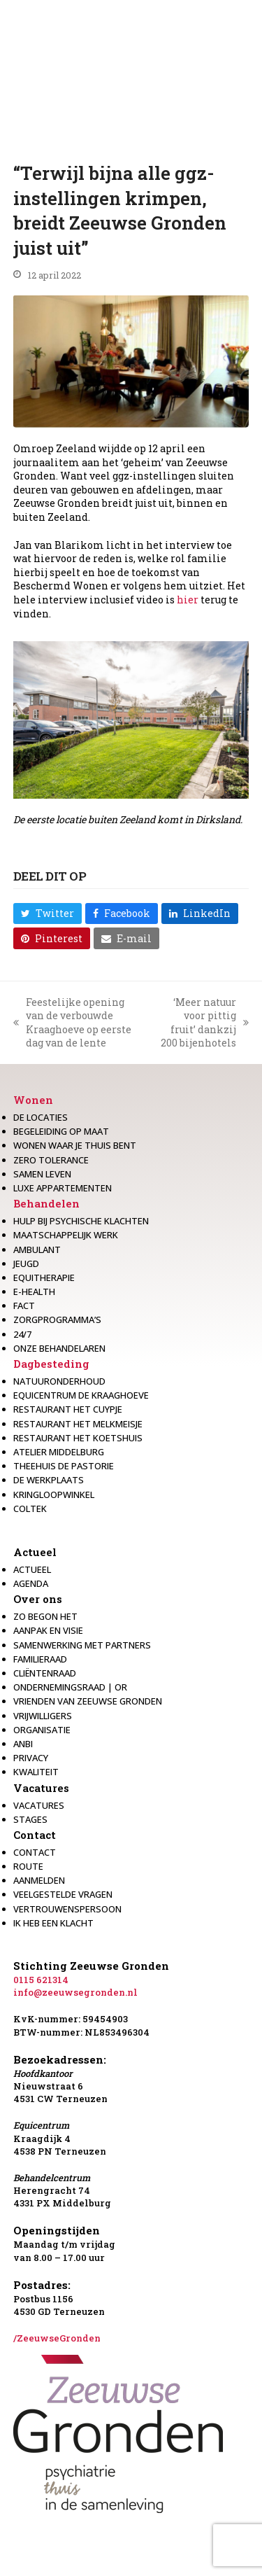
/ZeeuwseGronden (57, 2338)
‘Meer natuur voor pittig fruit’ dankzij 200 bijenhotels (203, 1022)
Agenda (30, 1583)
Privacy (30, 1757)
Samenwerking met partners (82, 1645)
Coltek (30, 1508)
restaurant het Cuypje (67, 1409)
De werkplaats (48, 1480)
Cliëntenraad (44, 1673)
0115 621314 (40, 1979)
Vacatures (41, 1788)
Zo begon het (45, 1616)
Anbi (23, 1743)
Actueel (35, 1552)
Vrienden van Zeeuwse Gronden (87, 1701)
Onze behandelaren (59, 1348)
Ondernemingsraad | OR (70, 1687)
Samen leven (42, 1174)
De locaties (40, 1117)
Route (28, 1866)
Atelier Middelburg (58, 1452)
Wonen (33, 1100)
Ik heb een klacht (53, 1923)
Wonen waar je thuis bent (74, 1145)
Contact (34, 1835)
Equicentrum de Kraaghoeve (81, 1395)
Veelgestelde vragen (62, 1894)
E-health (34, 1291)
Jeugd (26, 1263)
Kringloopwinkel (53, 1494)
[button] (47, 913)
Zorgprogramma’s (57, 1319)
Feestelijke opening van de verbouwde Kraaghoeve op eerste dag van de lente (72, 1022)
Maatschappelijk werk (65, 1234)
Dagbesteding (51, 1364)
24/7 (22, 1334)
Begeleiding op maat (61, 1131)
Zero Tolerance (51, 1160)
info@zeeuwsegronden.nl (75, 1992)
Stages (30, 1819)
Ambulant (37, 1249)
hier (187, 599)
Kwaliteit (36, 1771)
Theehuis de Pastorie (63, 1466)
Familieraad (40, 1659)
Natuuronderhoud (59, 1381)
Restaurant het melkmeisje (78, 1424)
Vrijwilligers (42, 1715)
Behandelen (46, 1203)
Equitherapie (44, 1277)
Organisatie (42, 1729)
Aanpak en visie (48, 1630)
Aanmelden (39, 1880)
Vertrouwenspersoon (67, 1909)
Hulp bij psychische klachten (81, 1220)
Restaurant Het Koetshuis (78, 1438)
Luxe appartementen (62, 1188)
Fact (24, 1305)
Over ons (37, 1599)
